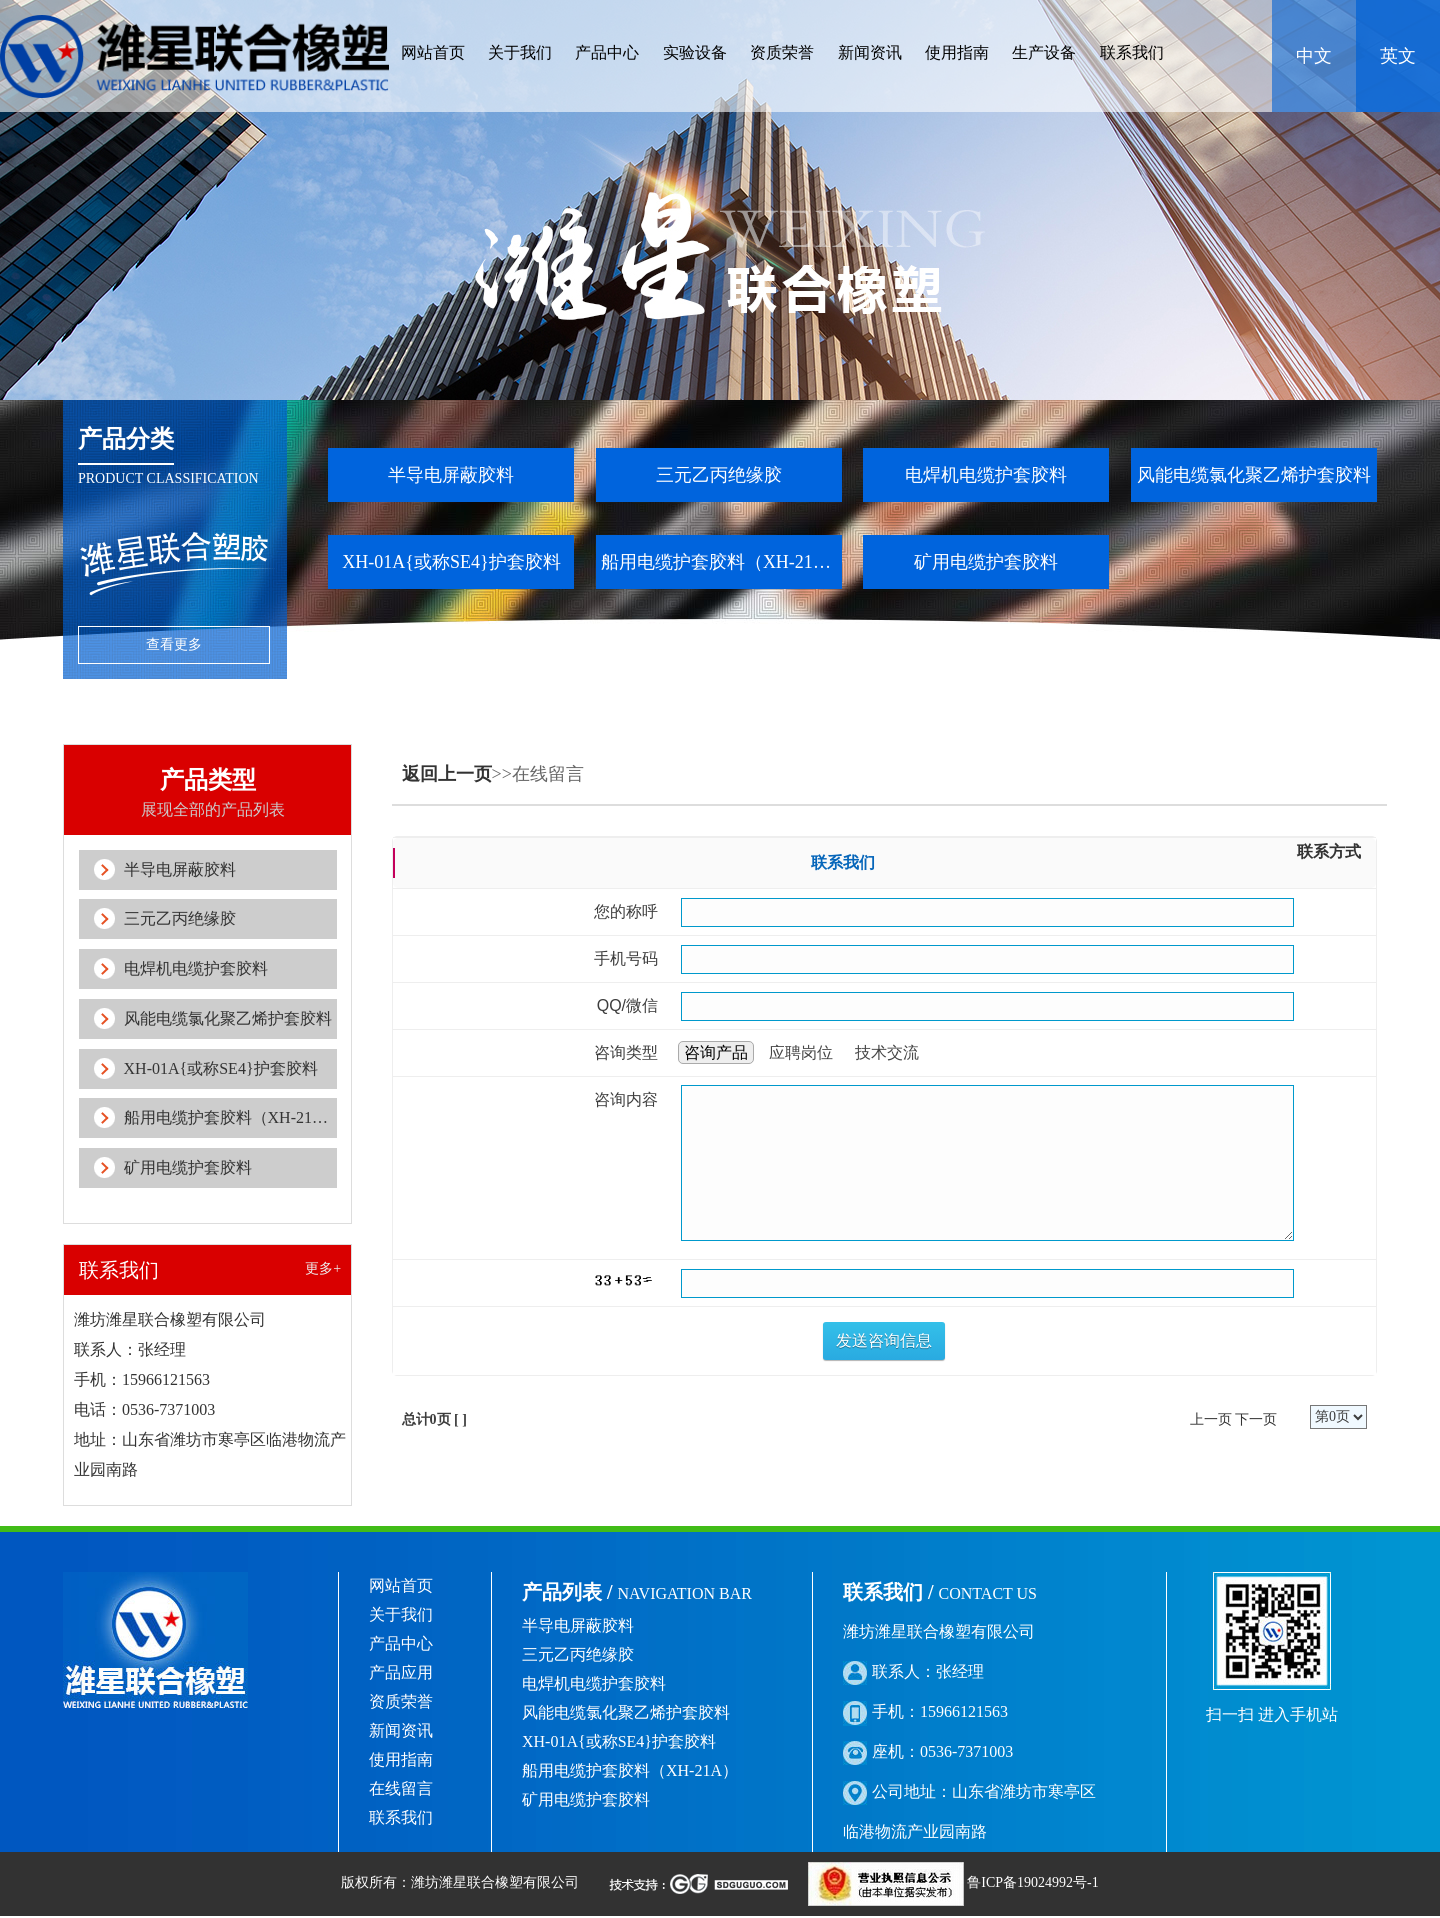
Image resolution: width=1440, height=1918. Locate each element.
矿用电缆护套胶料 (986, 562)
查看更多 (174, 644)
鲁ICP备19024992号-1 (1032, 1884)
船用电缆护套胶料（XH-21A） (721, 562)
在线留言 (401, 1790)
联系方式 (1329, 851)
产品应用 (401, 1674)
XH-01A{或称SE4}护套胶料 (451, 562)
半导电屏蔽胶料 (451, 475)
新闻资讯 (870, 52)
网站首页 (433, 52)
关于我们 (520, 52)
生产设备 (1044, 52)
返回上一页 (447, 774)
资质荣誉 (782, 52)
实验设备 (695, 52)
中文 (1314, 56)
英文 (1398, 56)
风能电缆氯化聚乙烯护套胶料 (1254, 475)
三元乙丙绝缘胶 (719, 475)
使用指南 (957, 52)
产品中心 (607, 52)
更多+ (323, 1270)
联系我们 (1132, 52)
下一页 (1256, 1419)
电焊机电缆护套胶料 (986, 475)
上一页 (1211, 1419)
